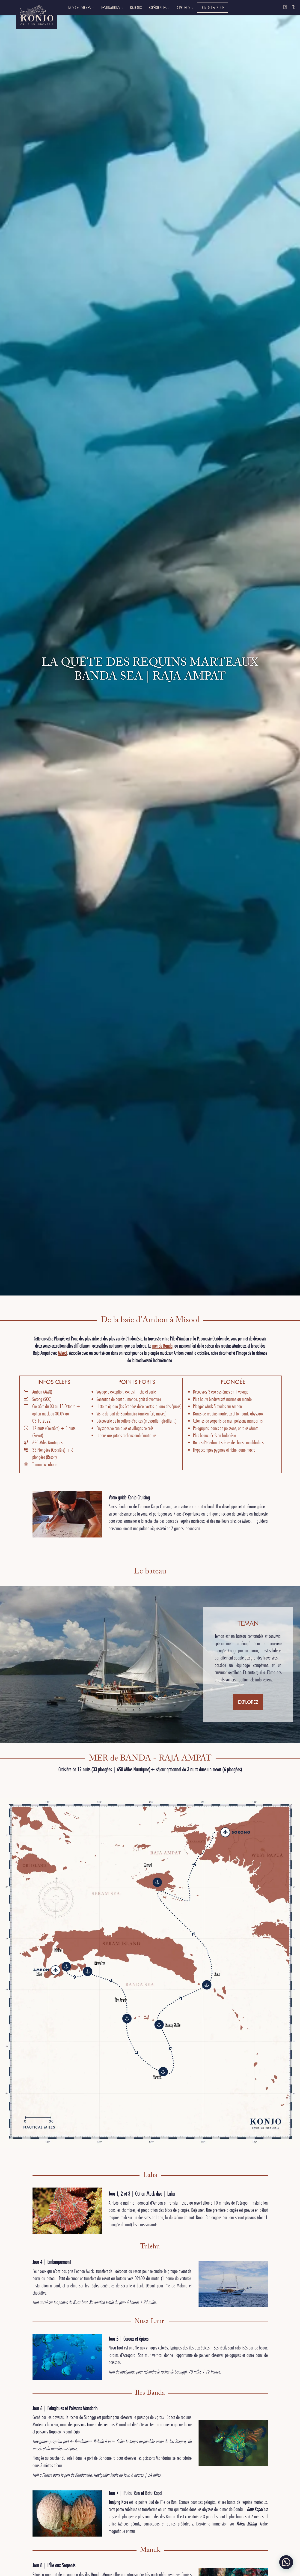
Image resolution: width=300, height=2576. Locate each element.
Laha (38, 1974)
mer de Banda (162, 1346)
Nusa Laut (100, 1963)
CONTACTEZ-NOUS (212, 7)
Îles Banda (121, 2000)
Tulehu (57, 1950)
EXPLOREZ (248, 1702)
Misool (62, 1353)
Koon (217, 1973)
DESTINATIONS (112, 7)
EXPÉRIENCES (159, 7)
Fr (293, 7)
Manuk (157, 2077)
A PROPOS (185, 7)
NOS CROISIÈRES (81, 7)
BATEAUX (136, 7)
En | (286, 7)
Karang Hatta (172, 2024)
